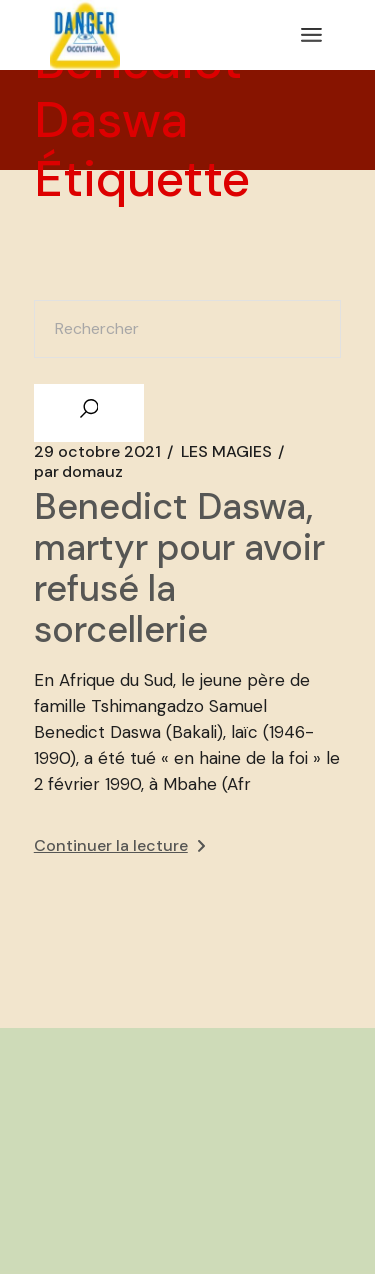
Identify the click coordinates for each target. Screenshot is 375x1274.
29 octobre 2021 (97, 452)
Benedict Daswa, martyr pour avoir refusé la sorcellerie (179, 568)
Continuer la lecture (119, 845)
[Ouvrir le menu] (311, 35)
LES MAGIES (226, 452)
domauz (78, 472)
